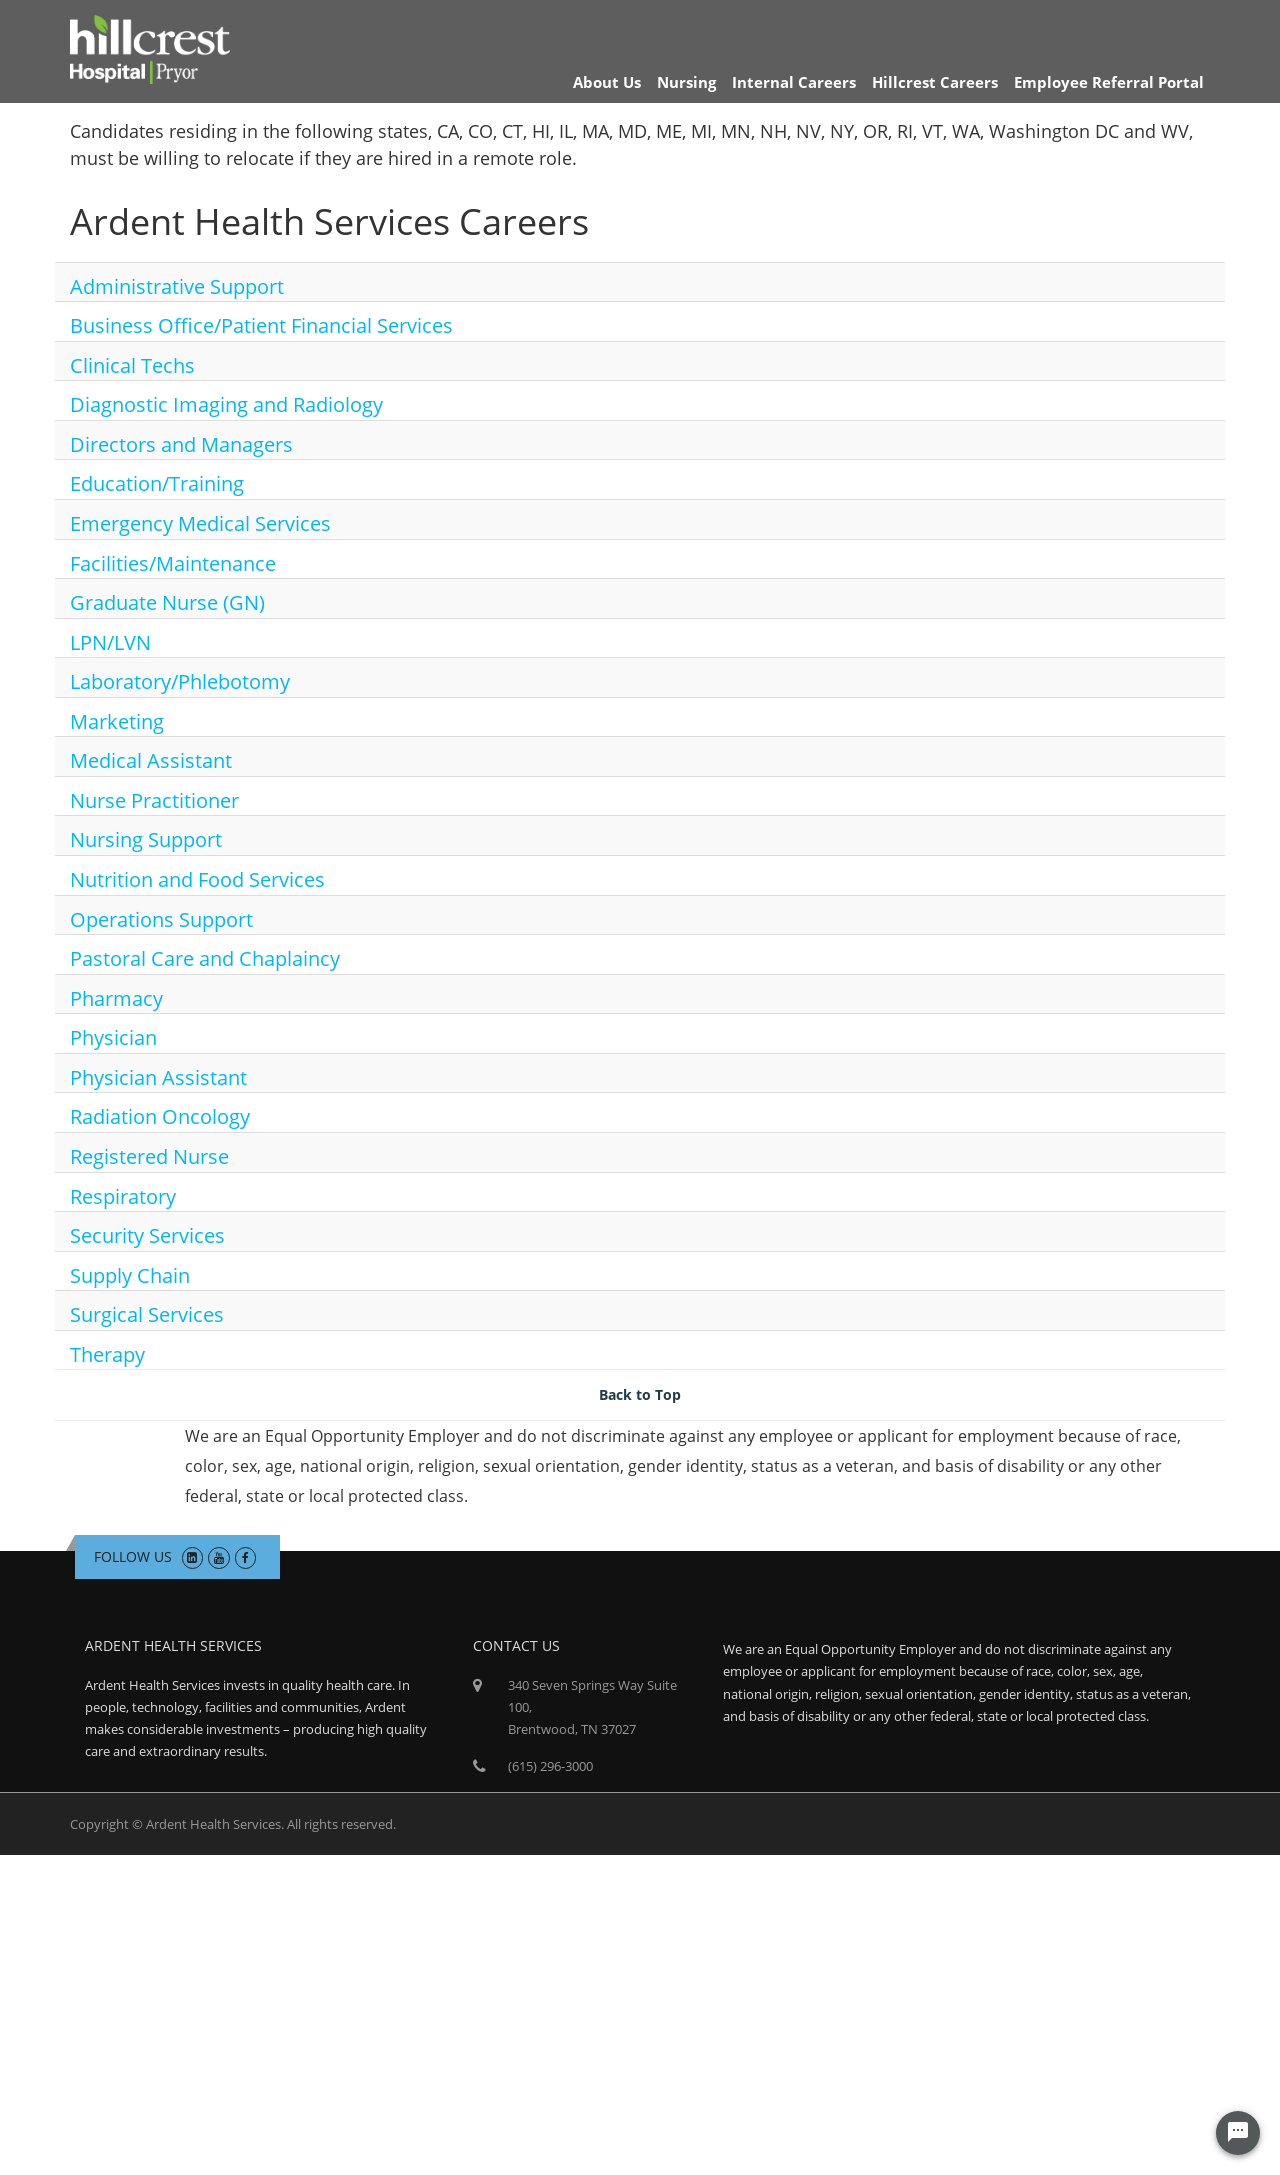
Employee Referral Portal (1109, 82)
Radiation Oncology (160, 1116)
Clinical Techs (132, 365)
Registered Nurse (149, 1156)
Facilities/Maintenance (173, 563)
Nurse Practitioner (154, 800)
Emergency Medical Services (200, 523)
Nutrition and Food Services (197, 879)
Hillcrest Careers (935, 82)
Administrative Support (177, 286)
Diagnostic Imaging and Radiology (226, 404)
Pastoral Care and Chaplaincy (205, 958)
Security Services (147, 1235)
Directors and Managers (181, 444)
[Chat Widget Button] (1238, 2133)
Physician (113, 1037)
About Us (607, 82)
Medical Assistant (151, 760)
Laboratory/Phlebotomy (180, 681)
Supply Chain (130, 1275)
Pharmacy (116, 998)
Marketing (117, 721)
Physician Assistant (158, 1077)
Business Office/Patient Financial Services (261, 325)
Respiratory (123, 1196)
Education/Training (157, 483)
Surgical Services (147, 1314)
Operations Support (161, 919)
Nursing (686, 82)
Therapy (107, 1354)
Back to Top (640, 1394)
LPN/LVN (110, 642)
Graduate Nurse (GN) (167, 602)
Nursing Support (146, 839)
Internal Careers (794, 82)
